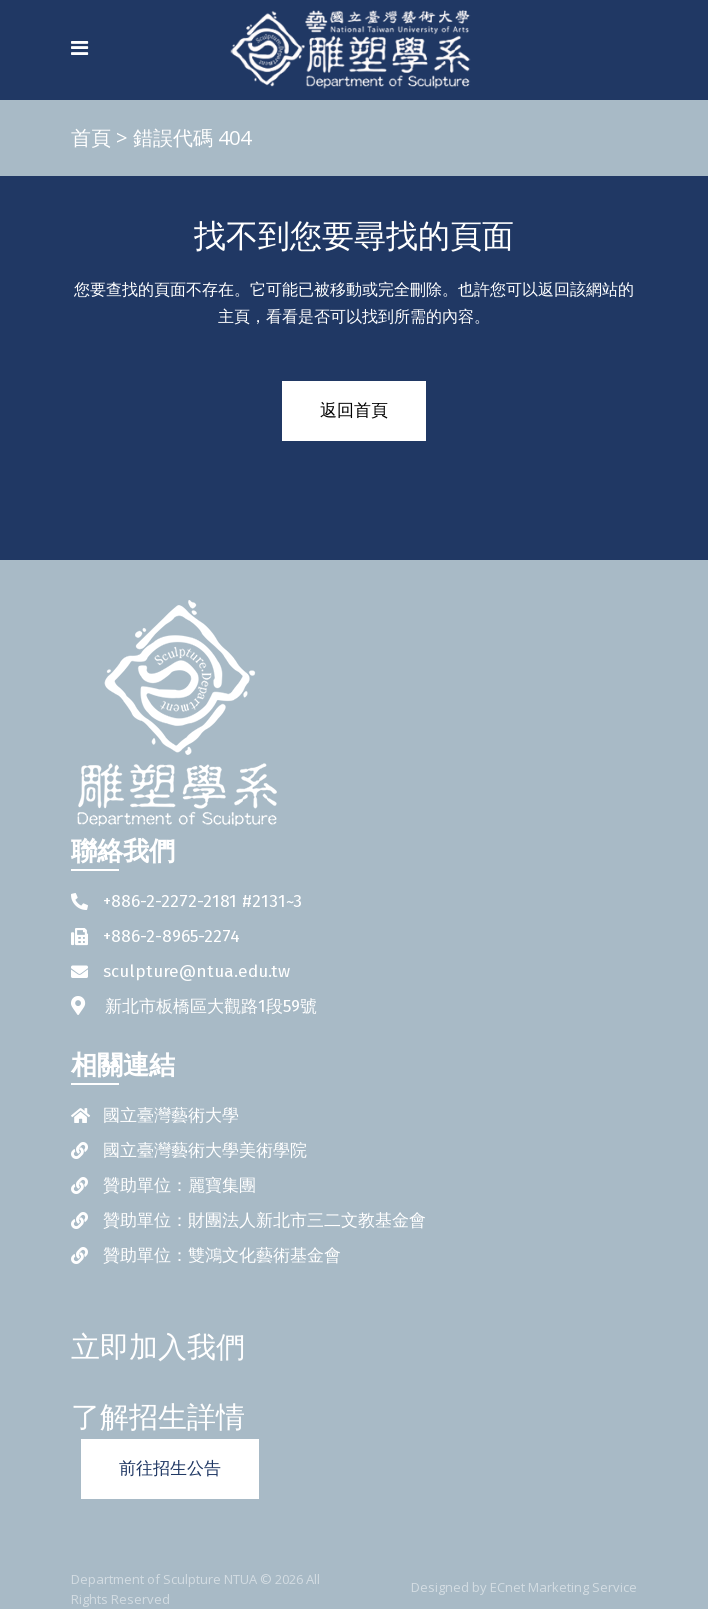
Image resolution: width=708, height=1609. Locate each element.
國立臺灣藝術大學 (171, 1115)
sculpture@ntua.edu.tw (196, 971)
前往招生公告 (170, 1468)
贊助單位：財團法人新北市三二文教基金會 (264, 1220)
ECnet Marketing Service (563, 1587)
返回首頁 (354, 410)
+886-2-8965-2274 (171, 936)
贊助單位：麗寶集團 (179, 1185)
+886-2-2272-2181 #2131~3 (202, 901)
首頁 (91, 137)
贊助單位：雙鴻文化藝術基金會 (222, 1255)
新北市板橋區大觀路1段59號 (211, 1006)
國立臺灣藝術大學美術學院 (205, 1150)
